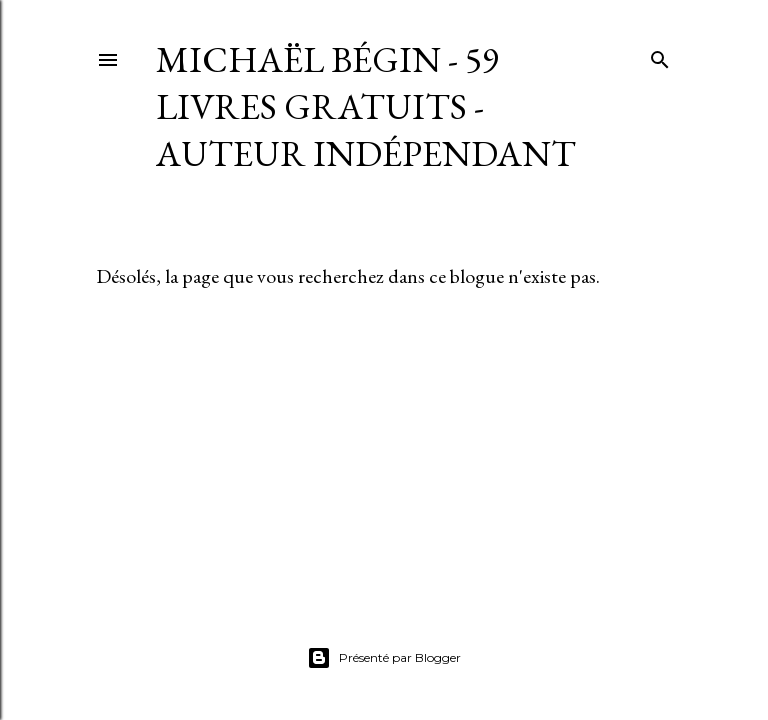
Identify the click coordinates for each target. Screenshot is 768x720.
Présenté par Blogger (384, 658)
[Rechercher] (660, 55)
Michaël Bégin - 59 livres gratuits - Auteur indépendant (366, 106)
